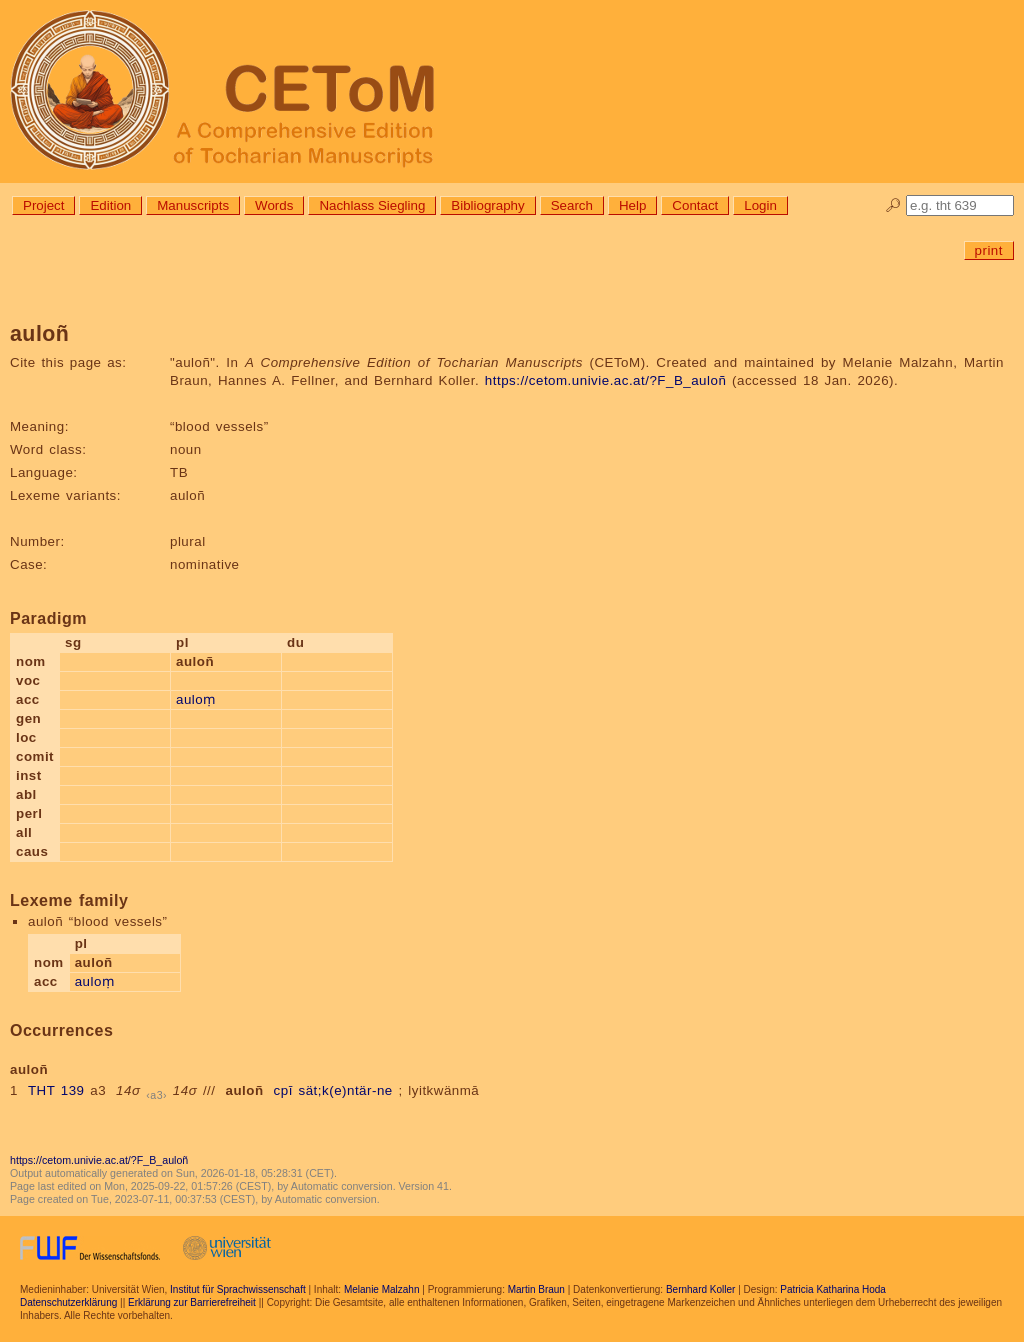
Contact (695, 205)
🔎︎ (893, 205)
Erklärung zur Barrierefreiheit (192, 1302)
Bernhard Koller (700, 1289)
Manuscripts (193, 205)
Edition (110, 205)
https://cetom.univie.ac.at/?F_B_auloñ (606, 380)
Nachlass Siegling (372, 205)
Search (572, 205)
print (989, 250)
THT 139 (56, 1090)
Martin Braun (536, 1289)
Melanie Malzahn (382, 1289)
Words (274, 205)
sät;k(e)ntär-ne (346, 1090)
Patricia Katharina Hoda (833, 1289)
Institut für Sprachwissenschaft (238, 1289)
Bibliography (487, 205)
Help (632, 205)
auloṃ (196, 699)
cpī (283, 1090)
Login (760, 205)
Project (43, 205)
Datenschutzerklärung (68, 1302)
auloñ (245, 1090)
